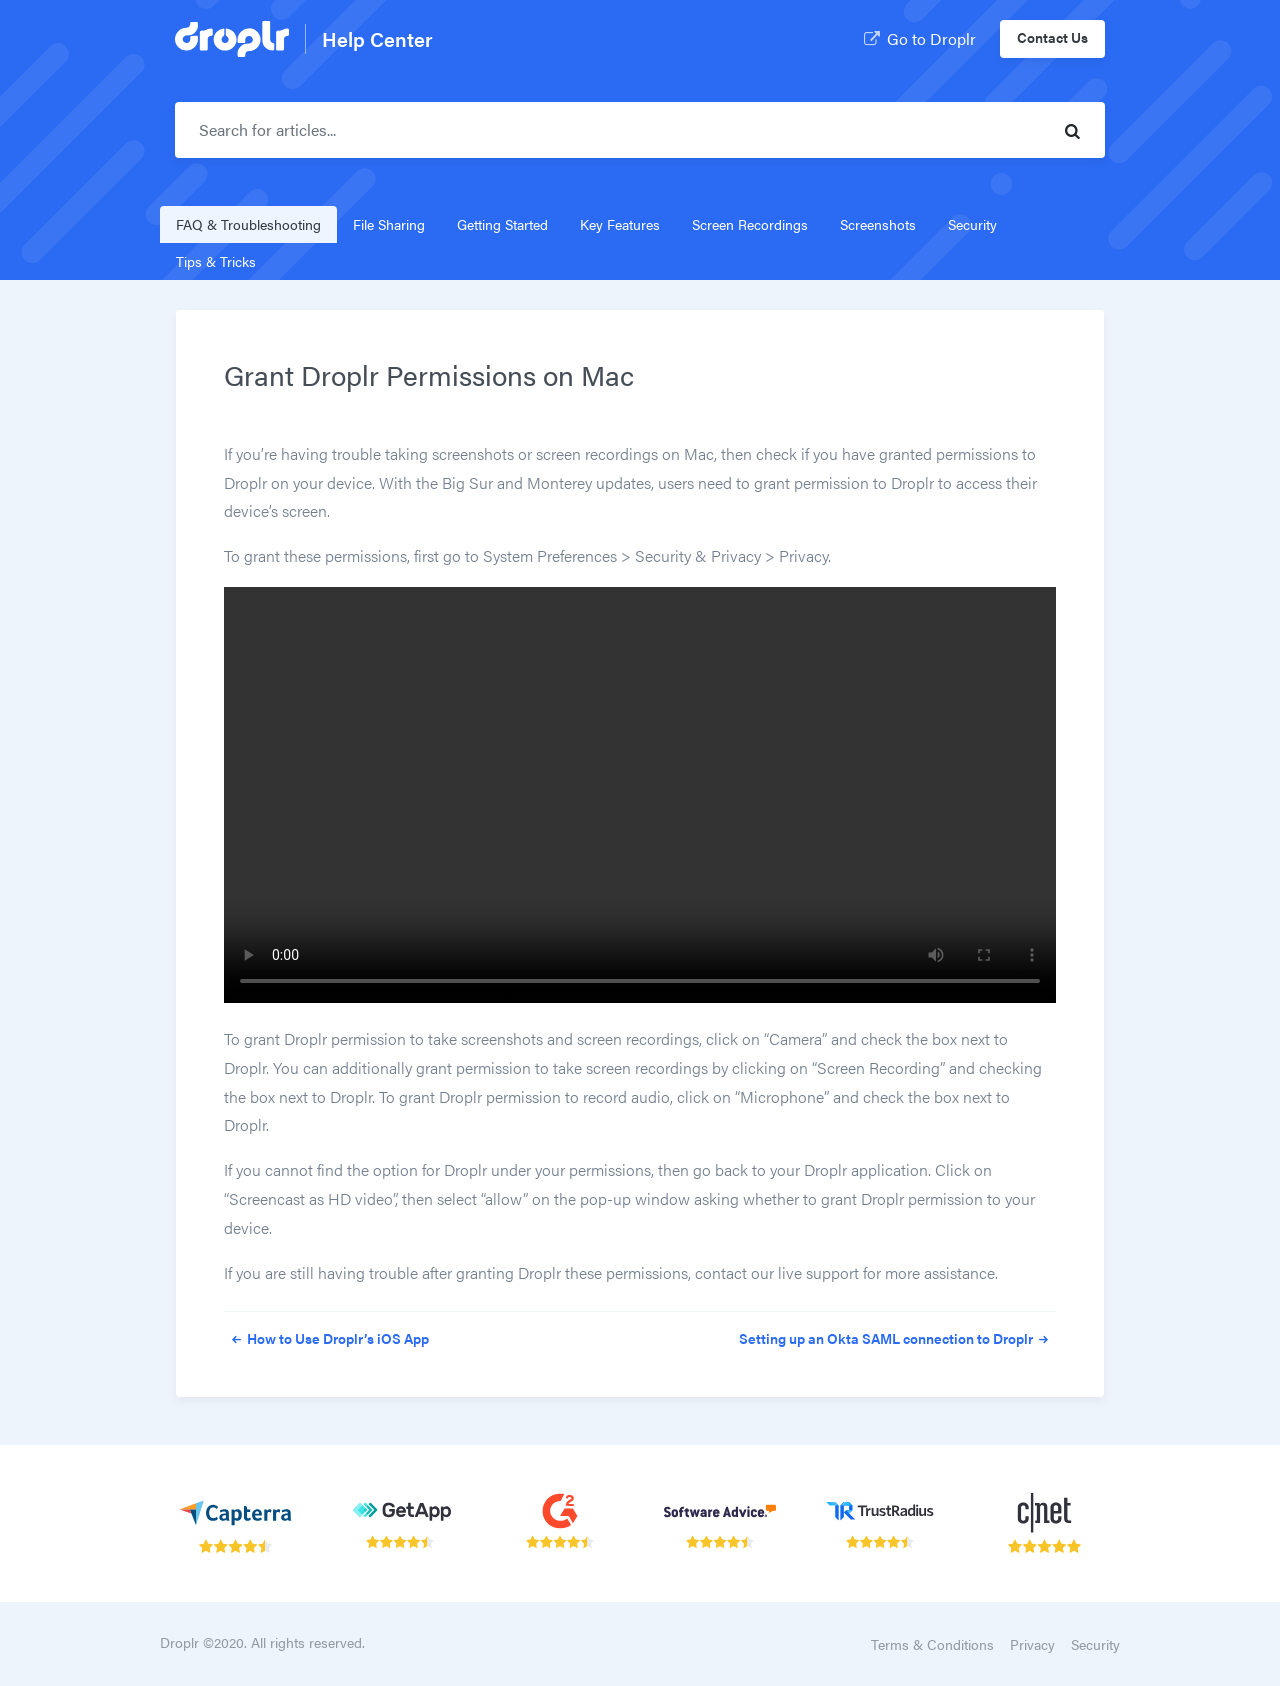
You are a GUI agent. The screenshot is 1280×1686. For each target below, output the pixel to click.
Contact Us (1052, 37)
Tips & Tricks (216, 261)
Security (972, 224)
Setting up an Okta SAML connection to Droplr (897, 1338)
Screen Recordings (750, 224)
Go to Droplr (918, 36)
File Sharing (389, 224)
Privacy (1032, 1644)
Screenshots (878, 224)
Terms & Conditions (932, 1644)
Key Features (620, 224)
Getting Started (502, 224)
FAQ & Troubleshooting (248, 224)
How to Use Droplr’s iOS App (326, 1338)
